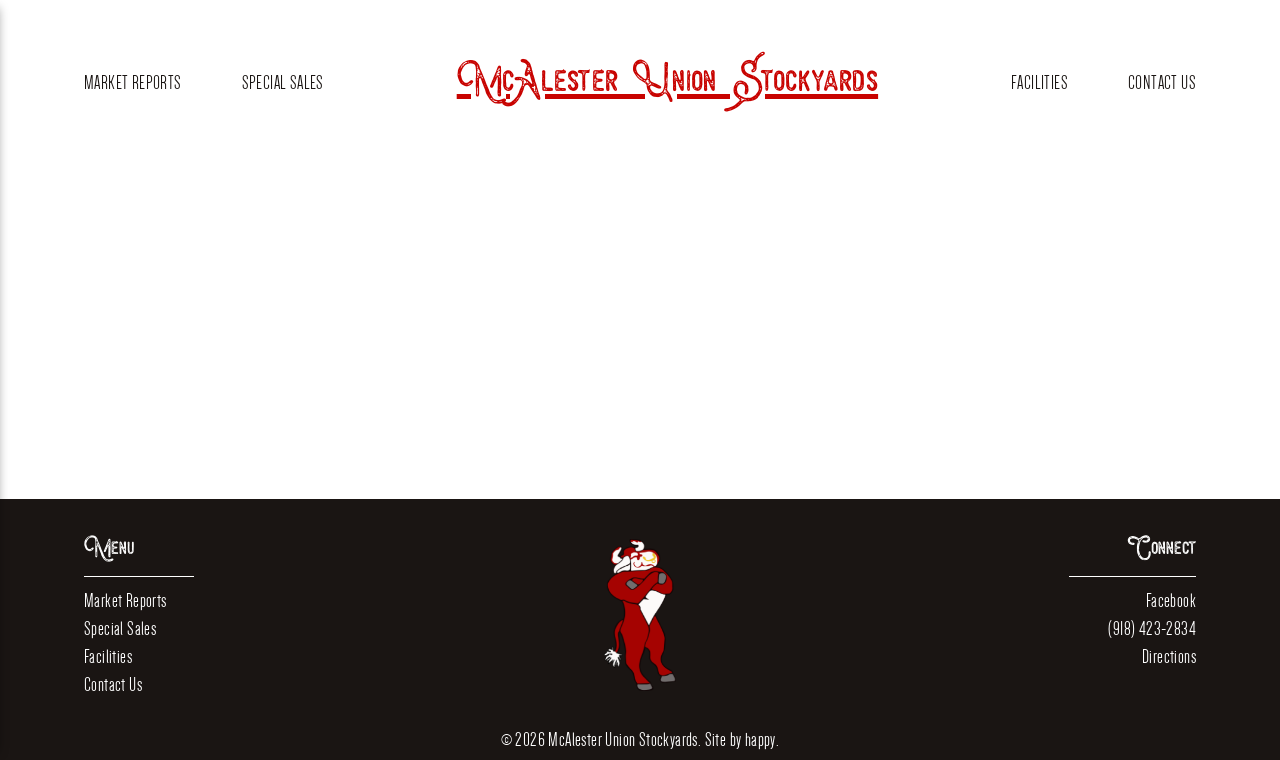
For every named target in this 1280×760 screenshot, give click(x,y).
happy (760, 739)
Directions (1169, 656)
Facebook (1171, 600)
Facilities (1039, 82)
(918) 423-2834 (1152, 628)
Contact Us (1162, 82)
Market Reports (133, 82)
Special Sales (283, 82)
